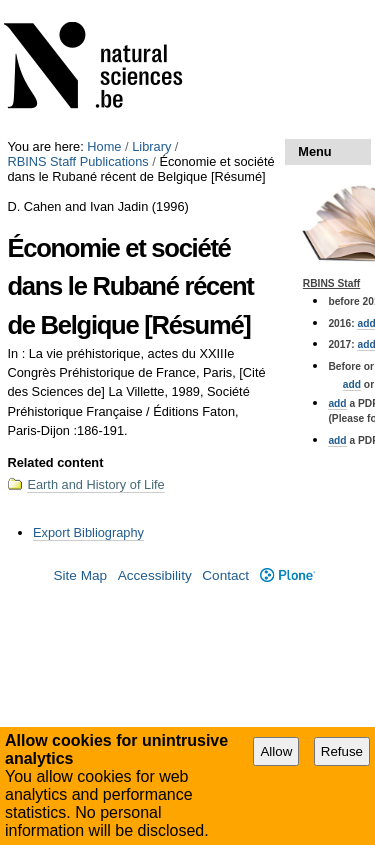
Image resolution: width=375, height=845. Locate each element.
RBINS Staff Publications (77, 161)
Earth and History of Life (95, 484)
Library (151, 146)
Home (104, 146)
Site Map (80, 575)
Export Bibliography (88, 532)
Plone (287, 575)
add (352, 384)
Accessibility (155, 575)
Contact (225, 575)
